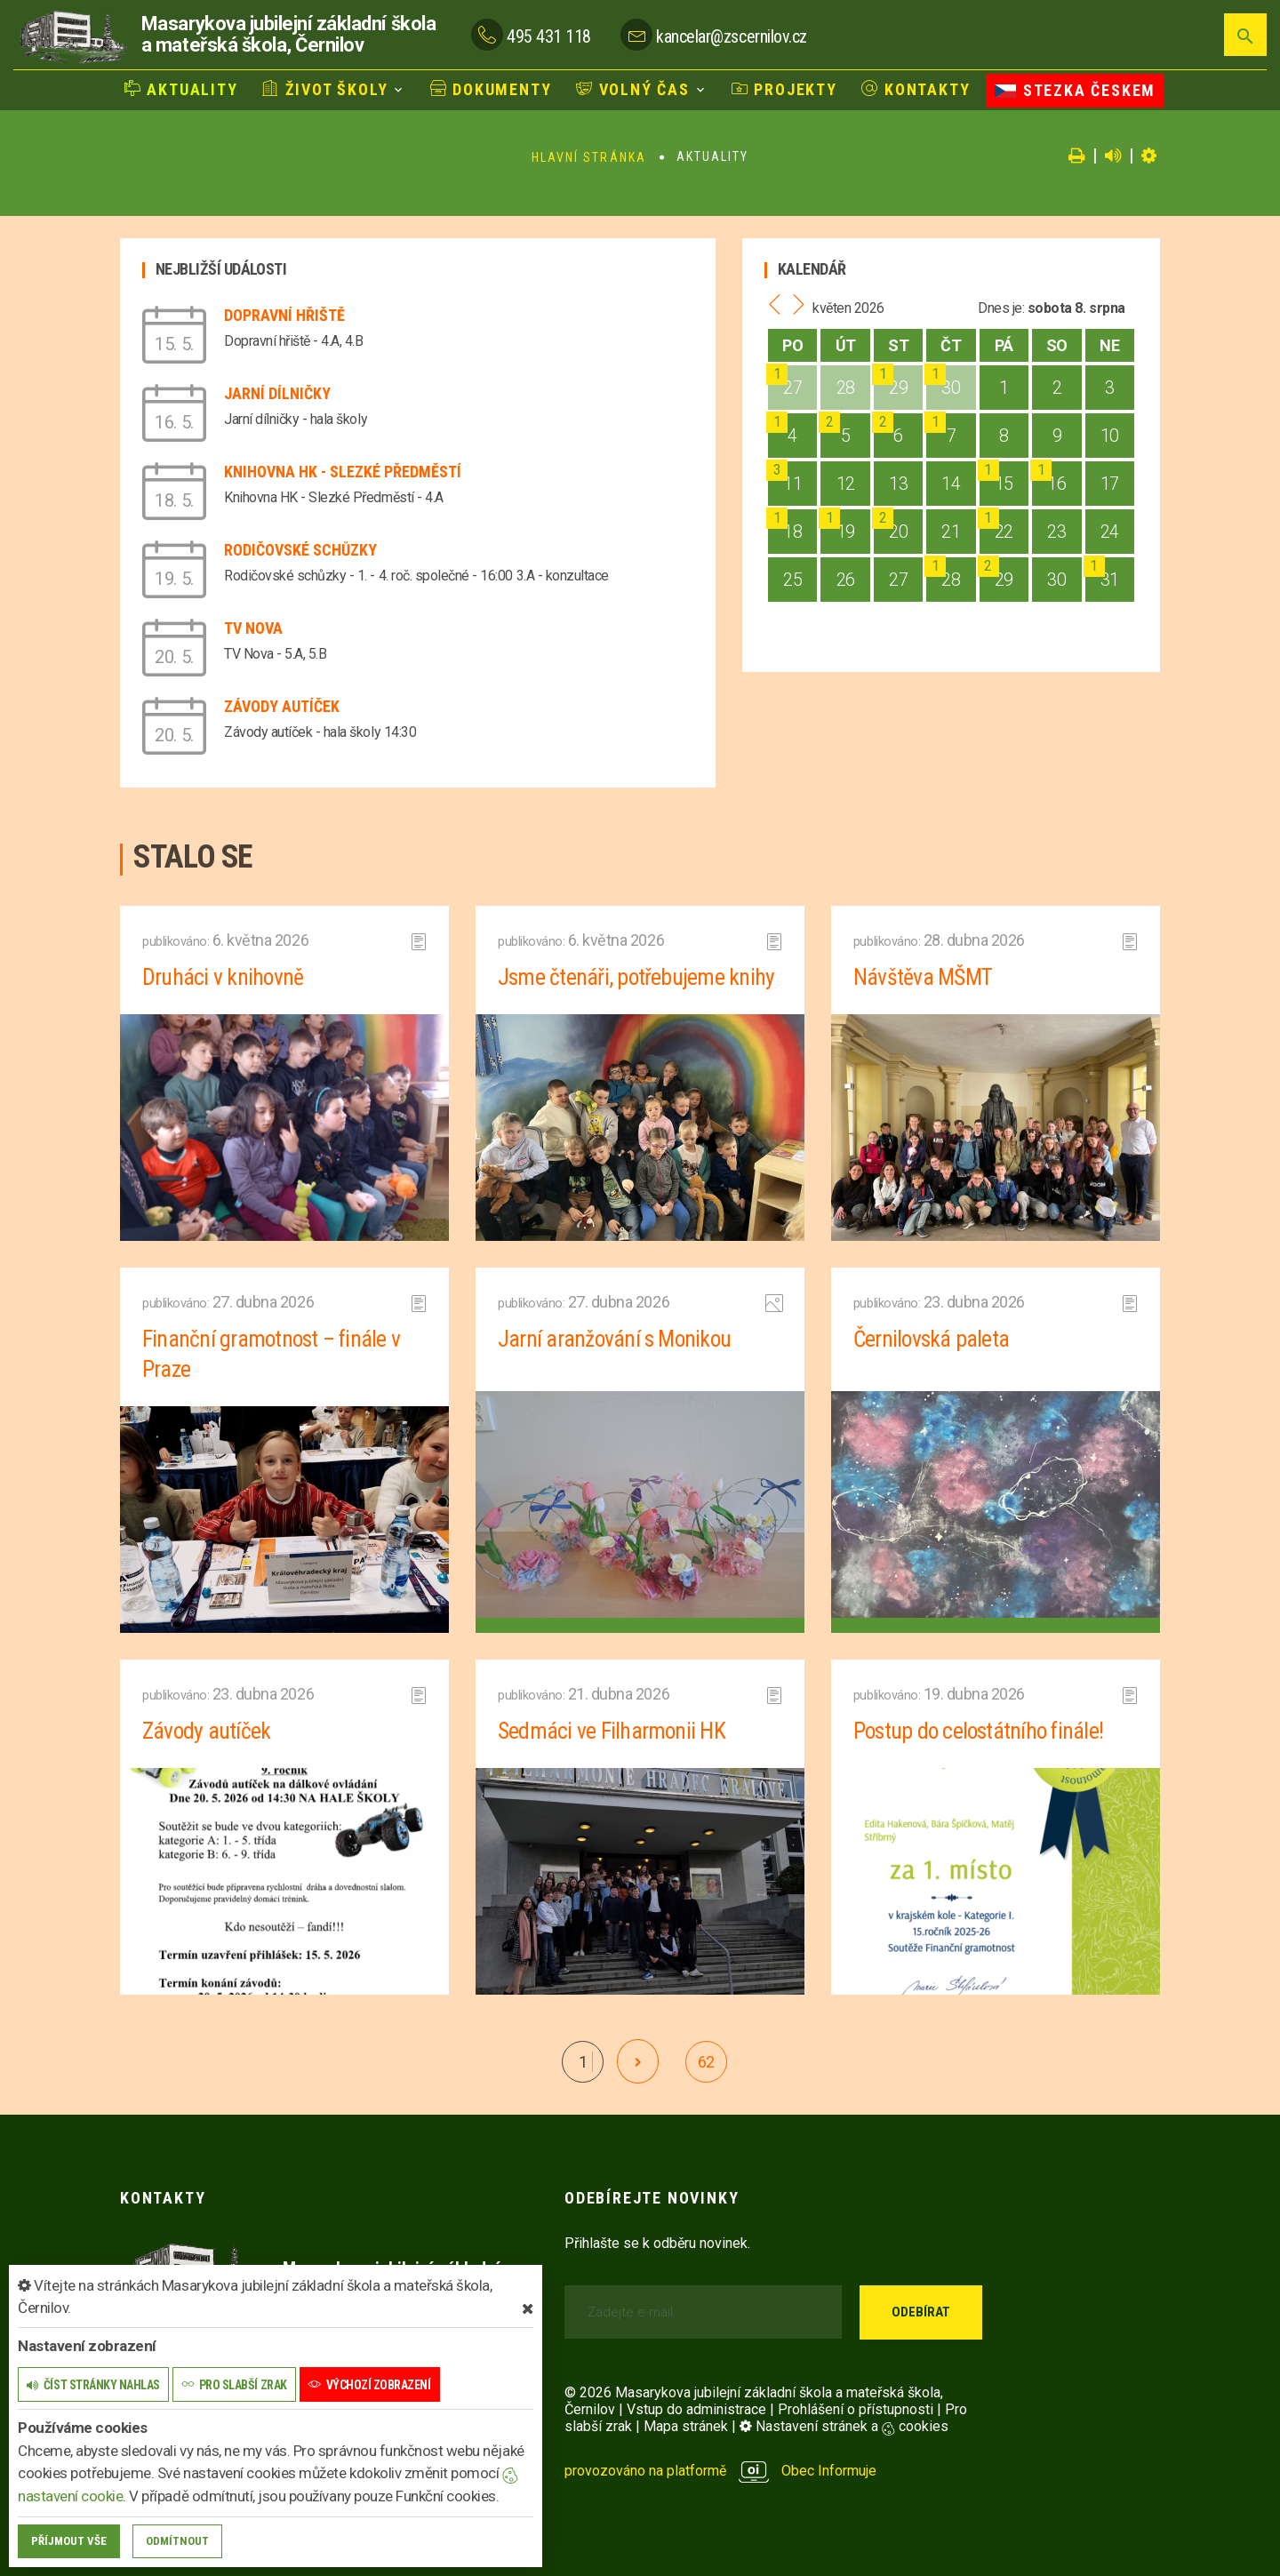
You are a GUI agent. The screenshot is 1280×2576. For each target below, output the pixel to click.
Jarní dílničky (277, 393)
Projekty (784, 89)
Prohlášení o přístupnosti (855, 2409)
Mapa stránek (686, 2426)
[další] (638, 2061)
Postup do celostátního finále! (981, 1730)
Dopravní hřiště (284, 315)
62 (706, 2061)
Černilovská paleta (932, 1338)
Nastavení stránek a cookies (844, 2426)
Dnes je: (1001, 308)
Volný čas (633, 89)
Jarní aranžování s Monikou (616, 1338)
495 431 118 (549, 36)
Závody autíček (282, 706)
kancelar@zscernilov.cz (731, 36)
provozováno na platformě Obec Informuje (720, 2470)
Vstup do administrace (696, 2409)
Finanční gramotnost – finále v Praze (273, 1353)
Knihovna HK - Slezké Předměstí (342, 471)
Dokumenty (491, 89)
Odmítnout (177, 2541)
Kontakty (915, 89)
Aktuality (181, 89)
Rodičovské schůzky (300, 549)
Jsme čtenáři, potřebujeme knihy (637, 977)
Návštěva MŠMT (924, 977)
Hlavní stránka (589, 157)
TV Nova (253, 628)
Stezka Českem (1075, 90)
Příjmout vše (69, 2541)
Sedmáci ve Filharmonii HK (612, 1730)
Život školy (325, 89)
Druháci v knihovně (223, 977)
